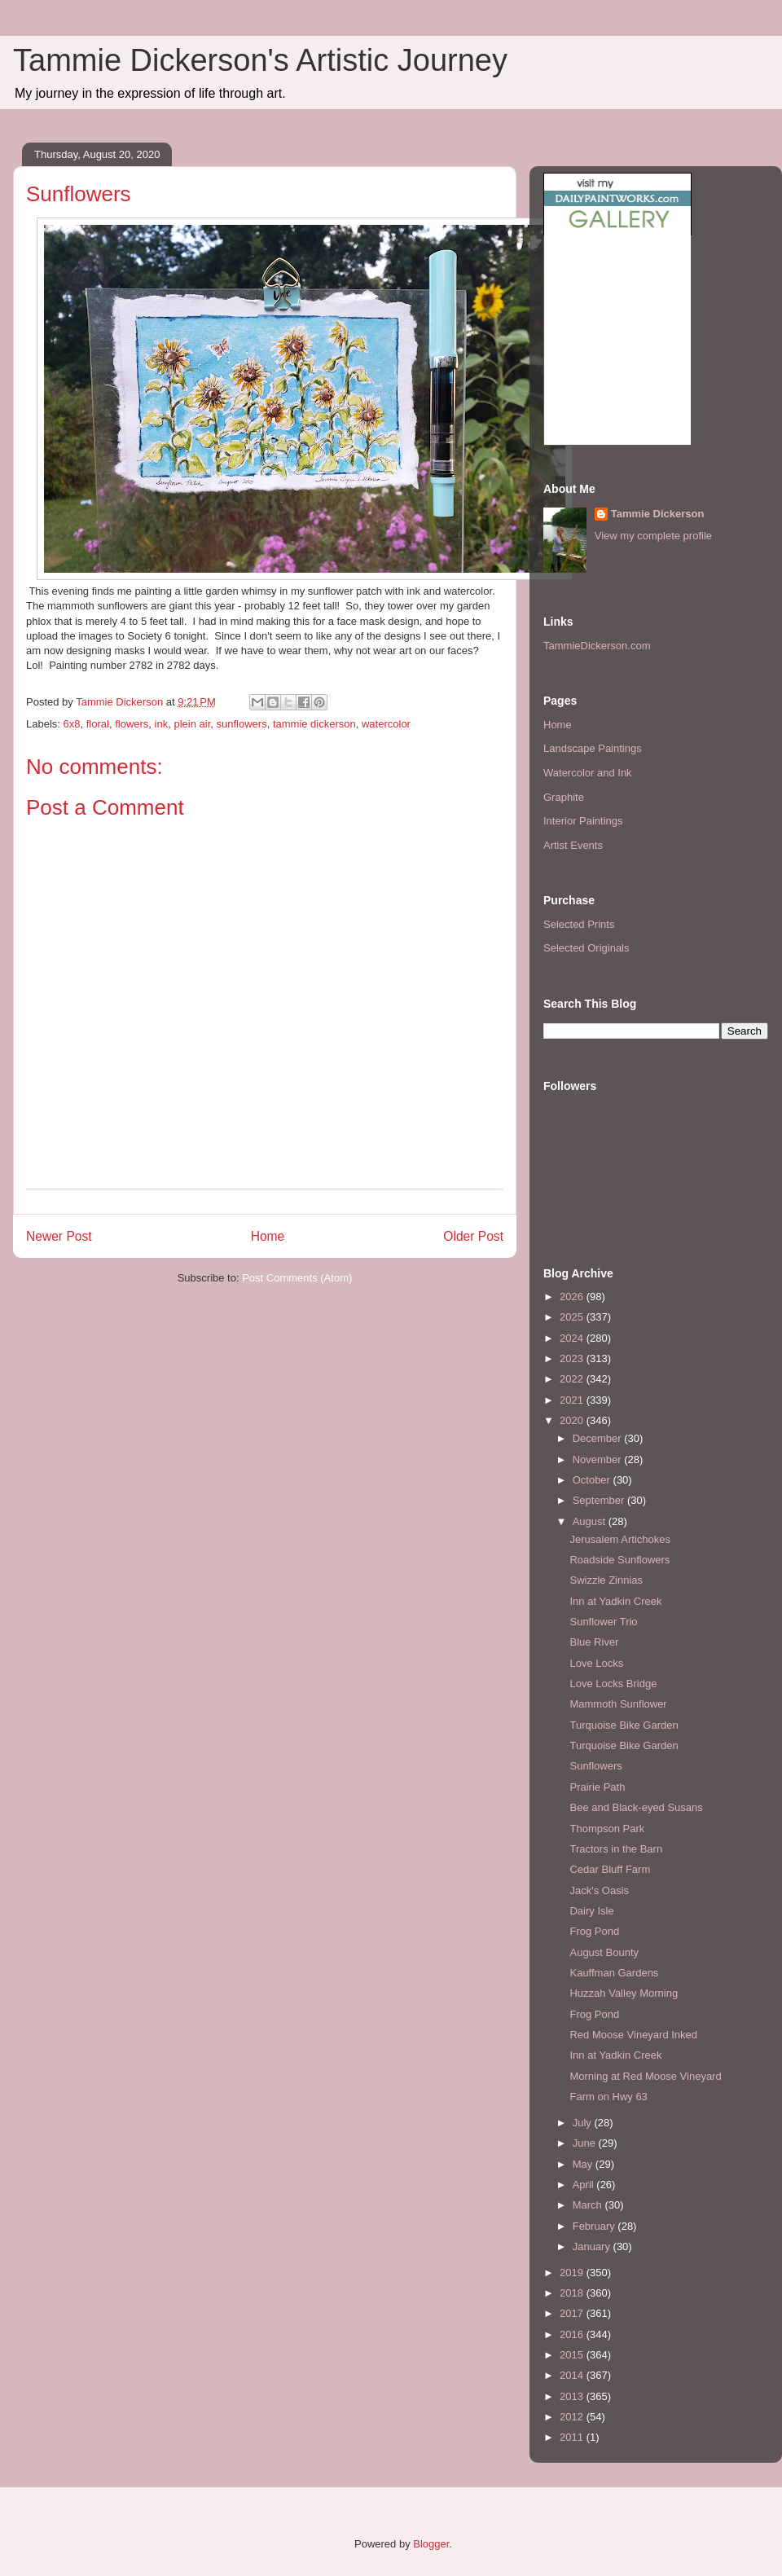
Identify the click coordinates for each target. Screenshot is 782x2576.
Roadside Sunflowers (619, 1560)
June (586, 2143)
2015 (573, 2355)
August (590, 1521)
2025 (573, 1317)
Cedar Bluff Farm (609, 1869)
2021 (573, 1400)
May (584, 2164)
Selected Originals (586, 948)
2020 (573, 1420)
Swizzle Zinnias (606, 1580)
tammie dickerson (314, 724)
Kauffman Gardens (613, 1973)
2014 (573, 2375)
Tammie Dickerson (658, 514)
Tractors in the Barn (615, 1849)
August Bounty (604, 1952)
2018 (573, 2293)
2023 (573, 1358)
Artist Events (573, 845)
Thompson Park (606, 1828)
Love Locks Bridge (613, 1683)
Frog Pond (594, 1931)
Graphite (563, 797)
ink (162, 724)
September (600, 1500)
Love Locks (596, 1663)
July (584, 2123)
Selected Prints (578, 924)
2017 (573, 2313)
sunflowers (242, 724)
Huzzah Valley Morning (623, 1993)
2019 (573, 2272)
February (595, 2226)
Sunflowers (595, 1766)
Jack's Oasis (599, 1890)
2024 (573, 1338)
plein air (192, 724)
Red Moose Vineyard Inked (633, 2035)
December (599, 1438)
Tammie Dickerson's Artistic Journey (260, 60)
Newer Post (59, 1236)
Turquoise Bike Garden (623, 1725)
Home (268, 1236)
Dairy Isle (591, 1911)
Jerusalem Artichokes (619, 1539)
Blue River (593, 1642)
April (585, 2184)
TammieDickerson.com (596, 646)
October (593, 1480)
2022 (573, 1379)
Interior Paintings (583, 821)
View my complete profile (653, 536)
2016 (573, 2334)
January (593, 2246)
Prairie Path (597, 1787)
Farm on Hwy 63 (608, 2096)
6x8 (72, 724)
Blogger (431, 2544)
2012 (573, 2417)
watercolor (386, 724)
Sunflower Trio (603, 1621)
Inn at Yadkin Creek (615, 1601)
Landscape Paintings (592, 748)
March (589, 2205)
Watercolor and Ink (587, 773)
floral (97, 724)
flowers (131, 724)
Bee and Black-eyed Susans (635, 1807)
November (599, 1459)
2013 (573, 2396)
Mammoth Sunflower (617, 1704)
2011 (573, 2437)
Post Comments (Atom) (297, 1278)
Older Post (473, 1236)
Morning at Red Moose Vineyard (645, 2076)
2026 (573, 1296)
